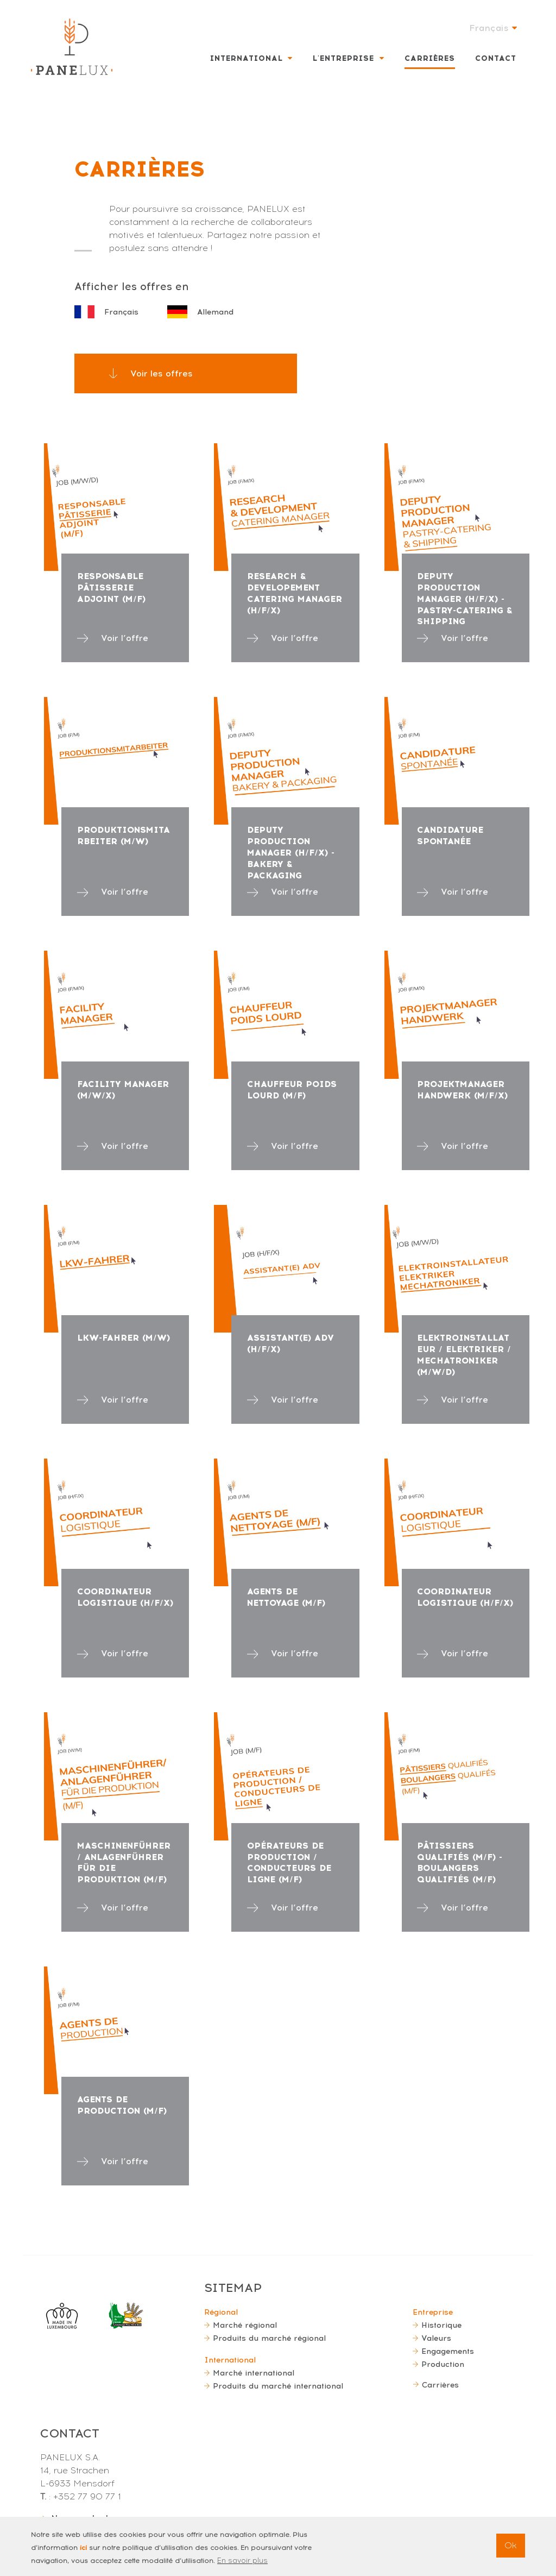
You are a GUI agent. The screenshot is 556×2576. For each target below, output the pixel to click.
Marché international (253, 2373)
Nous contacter (84, 2518)
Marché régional (245, 2325)
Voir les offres (161, 373)
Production (442, 2364)
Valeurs (436, 2338)
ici (83, 2554)
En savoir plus (242, 2566)
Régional (221, 2312)
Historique (441, 2325)
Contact (495, 58)
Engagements (447, 2351)
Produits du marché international (278, 2386)
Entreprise (433, 2312)
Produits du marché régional (269, 2338)
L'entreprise (343, 58)
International (246, 58)
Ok (510, 2551)
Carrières (430, 58)
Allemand (200, 312)
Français (106, 312)
